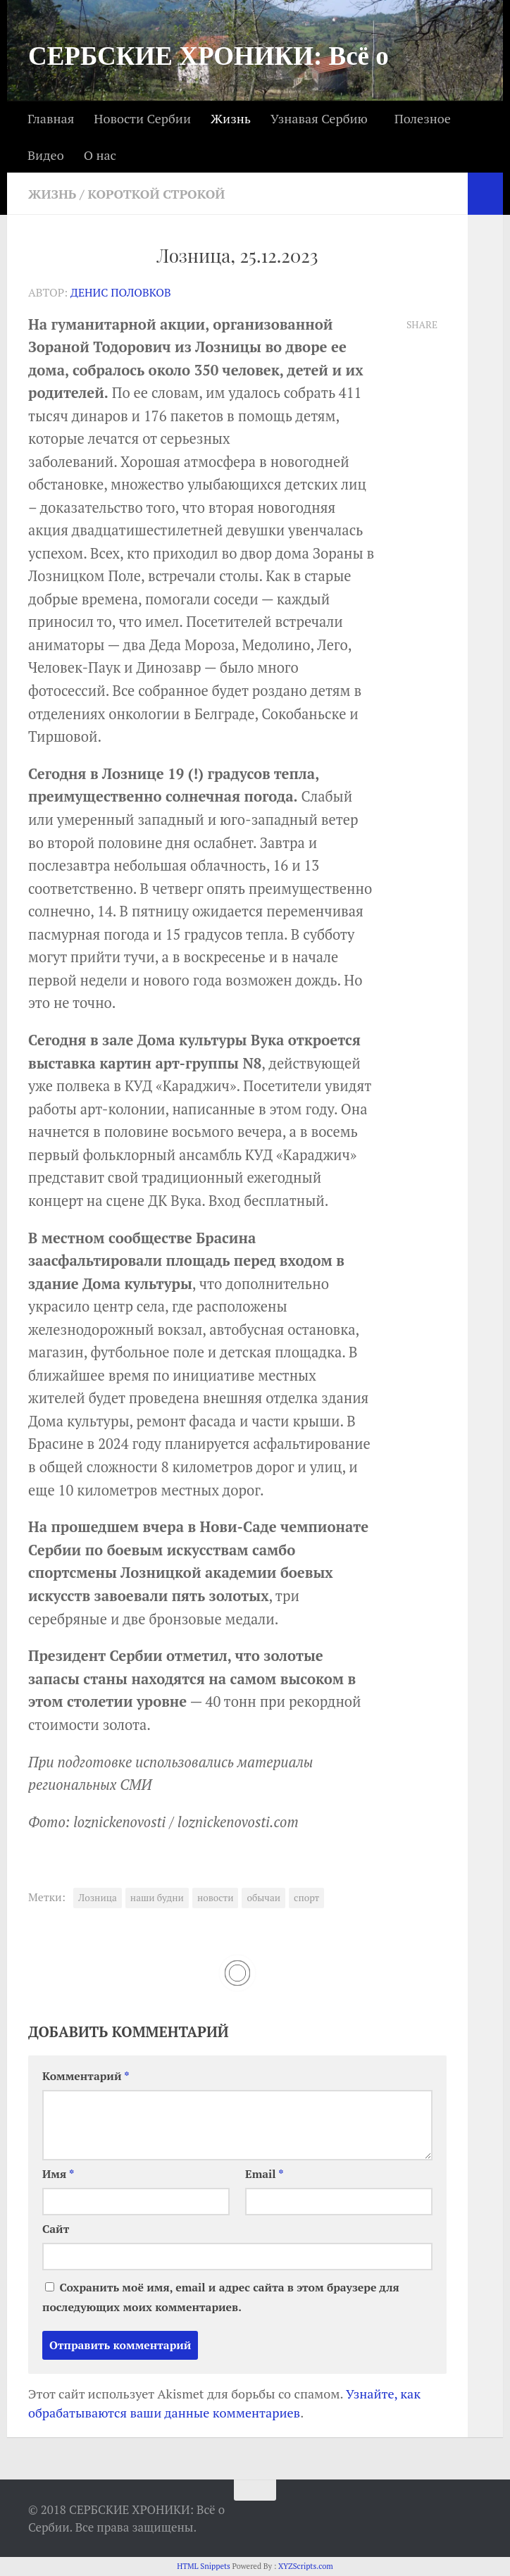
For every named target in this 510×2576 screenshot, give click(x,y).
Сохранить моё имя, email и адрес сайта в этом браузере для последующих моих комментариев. (220, 2297)
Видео (45, 155)
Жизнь (231, 118)
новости (215, 1897)
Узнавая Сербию (319, 118)
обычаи (263, 1897)
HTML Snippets (203, 2566)
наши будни (157, 1897)
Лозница (97, 1897)
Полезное (422, 118)
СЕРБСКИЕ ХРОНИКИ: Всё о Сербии (208, 84)
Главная (50, 118)
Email (264, 2174)
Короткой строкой (156, 193)
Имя (58, 2174)
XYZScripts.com (305, 2566)
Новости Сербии (142, 118)
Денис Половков (120, 292)
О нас (100, 155)
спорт (306, 1897)
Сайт (55, 2229)
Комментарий (86, 2076)
